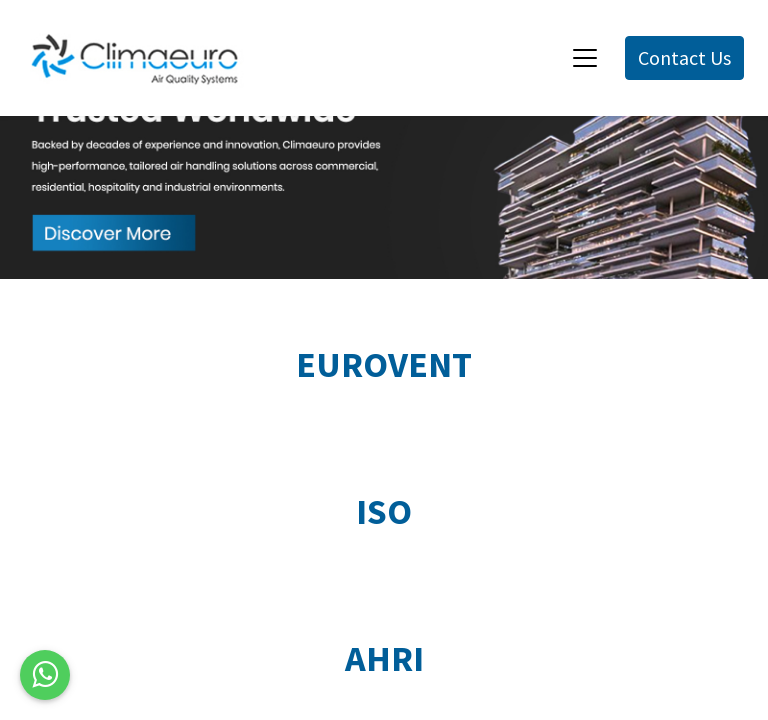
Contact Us (684, 57)
